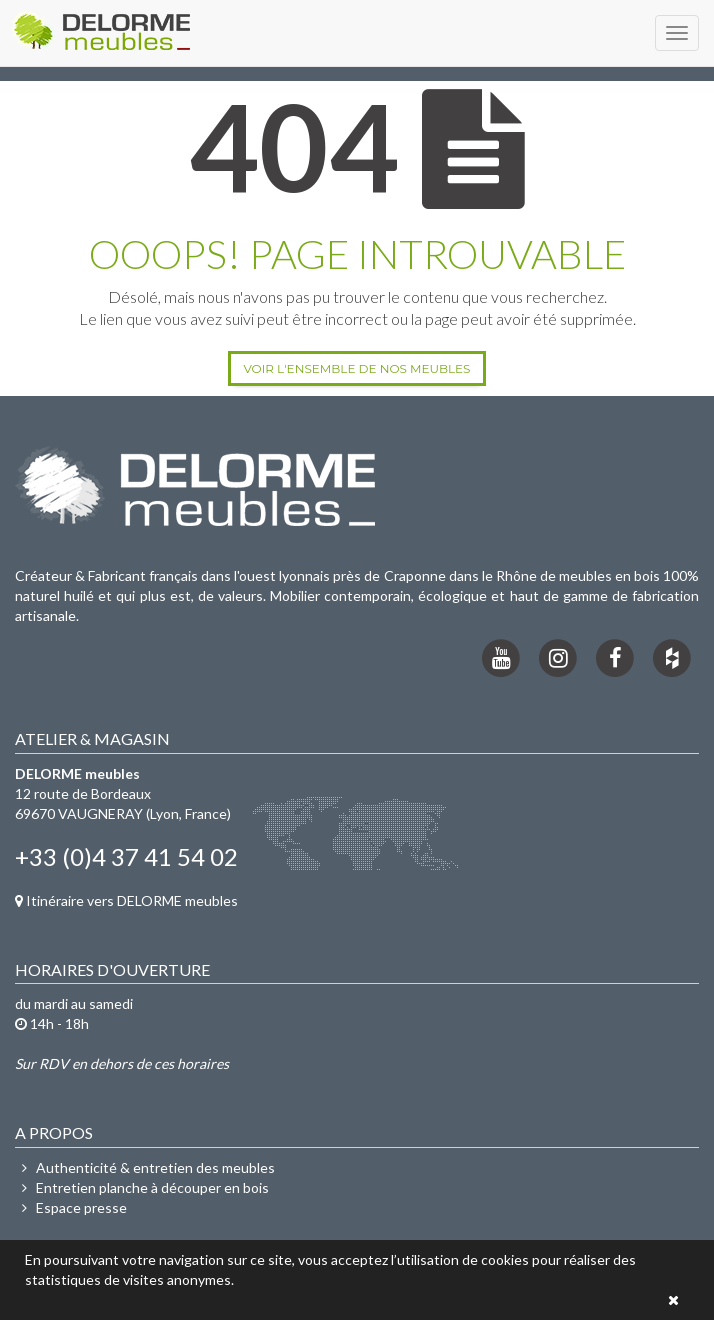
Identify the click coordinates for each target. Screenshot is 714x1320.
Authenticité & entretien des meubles (145, 1167)
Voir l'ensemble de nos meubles (356, 368)
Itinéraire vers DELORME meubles (126, 900)
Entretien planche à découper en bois (142, 1187)
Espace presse (71, 1207)
